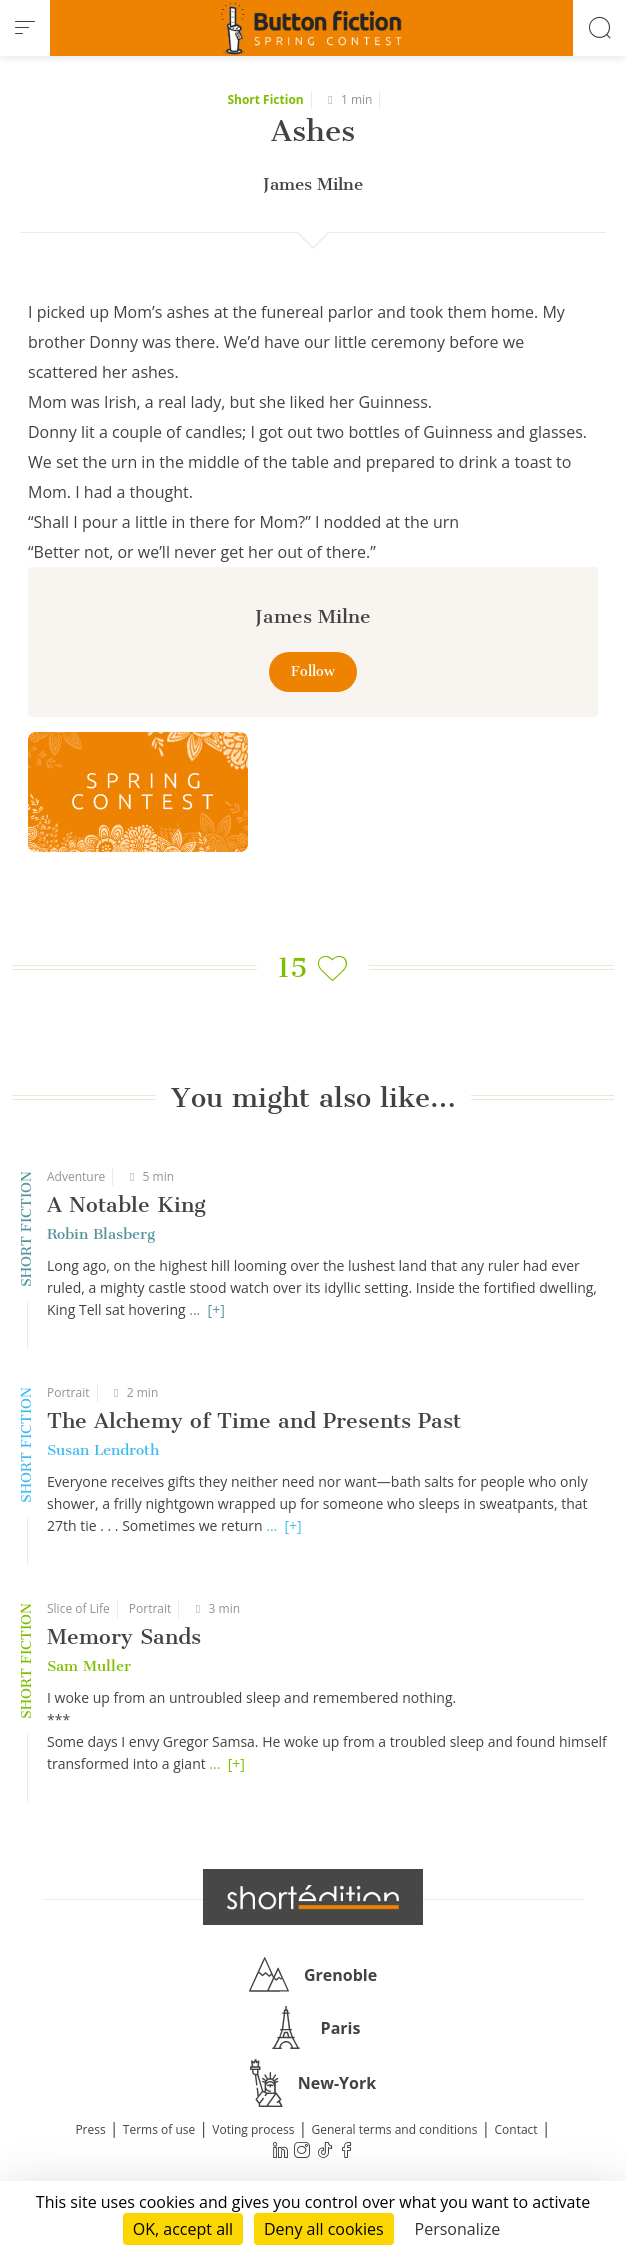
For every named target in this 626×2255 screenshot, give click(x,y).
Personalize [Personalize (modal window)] (458, 2229)
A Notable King (126, 1204)
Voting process (253, 2129)
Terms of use (159, 2129)
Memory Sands (124, 1636)
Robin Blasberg (101, 1234)
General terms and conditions (394, 2129)
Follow (313, 671)
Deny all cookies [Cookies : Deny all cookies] (324, 2229)
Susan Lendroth (103, 1450)
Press (90, 2129)
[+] (216, 1309)
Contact (516, 2129)
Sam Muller (89, 1666)
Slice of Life (78, 1608)
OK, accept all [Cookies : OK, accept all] (183, 2229)
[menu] (25, 28)
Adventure (76, 1176)
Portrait (68, 1392)
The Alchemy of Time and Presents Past (254, 1420)
